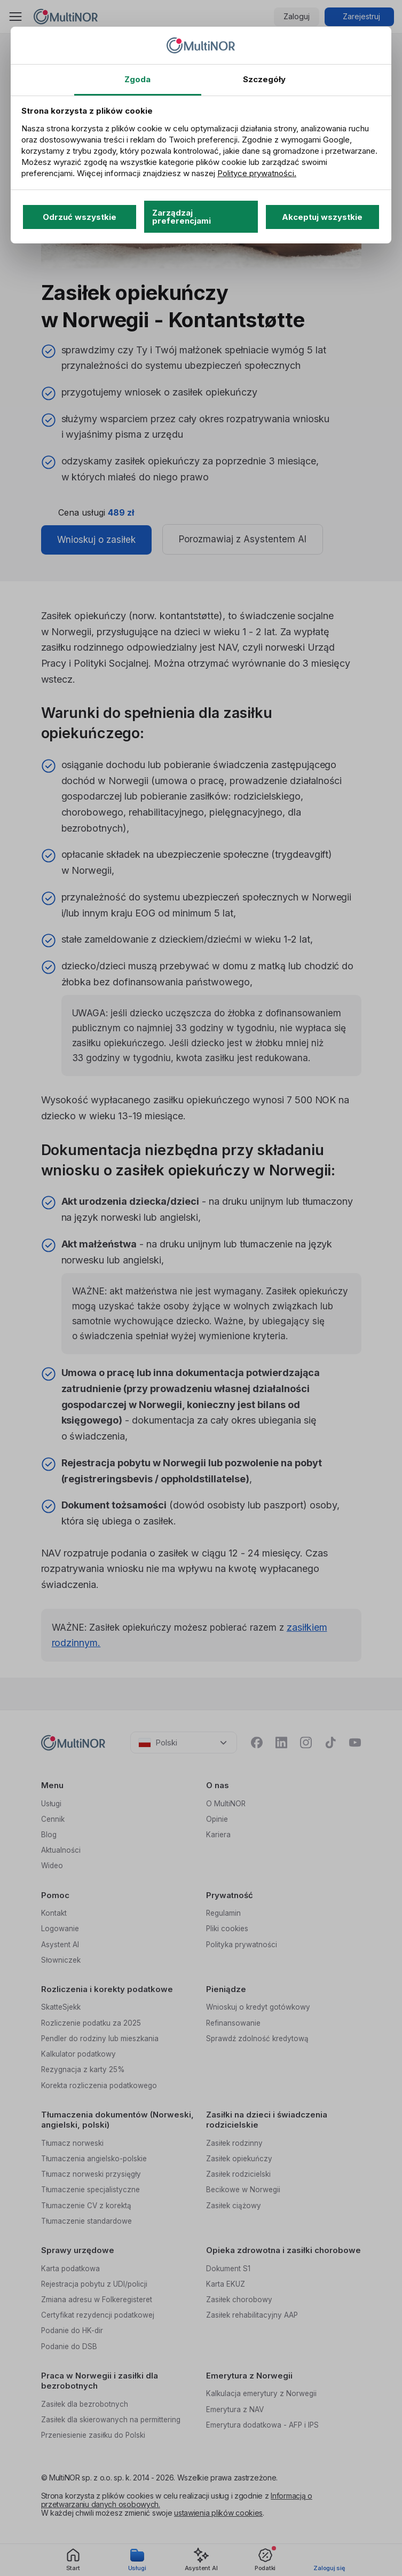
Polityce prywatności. (256, 173)
